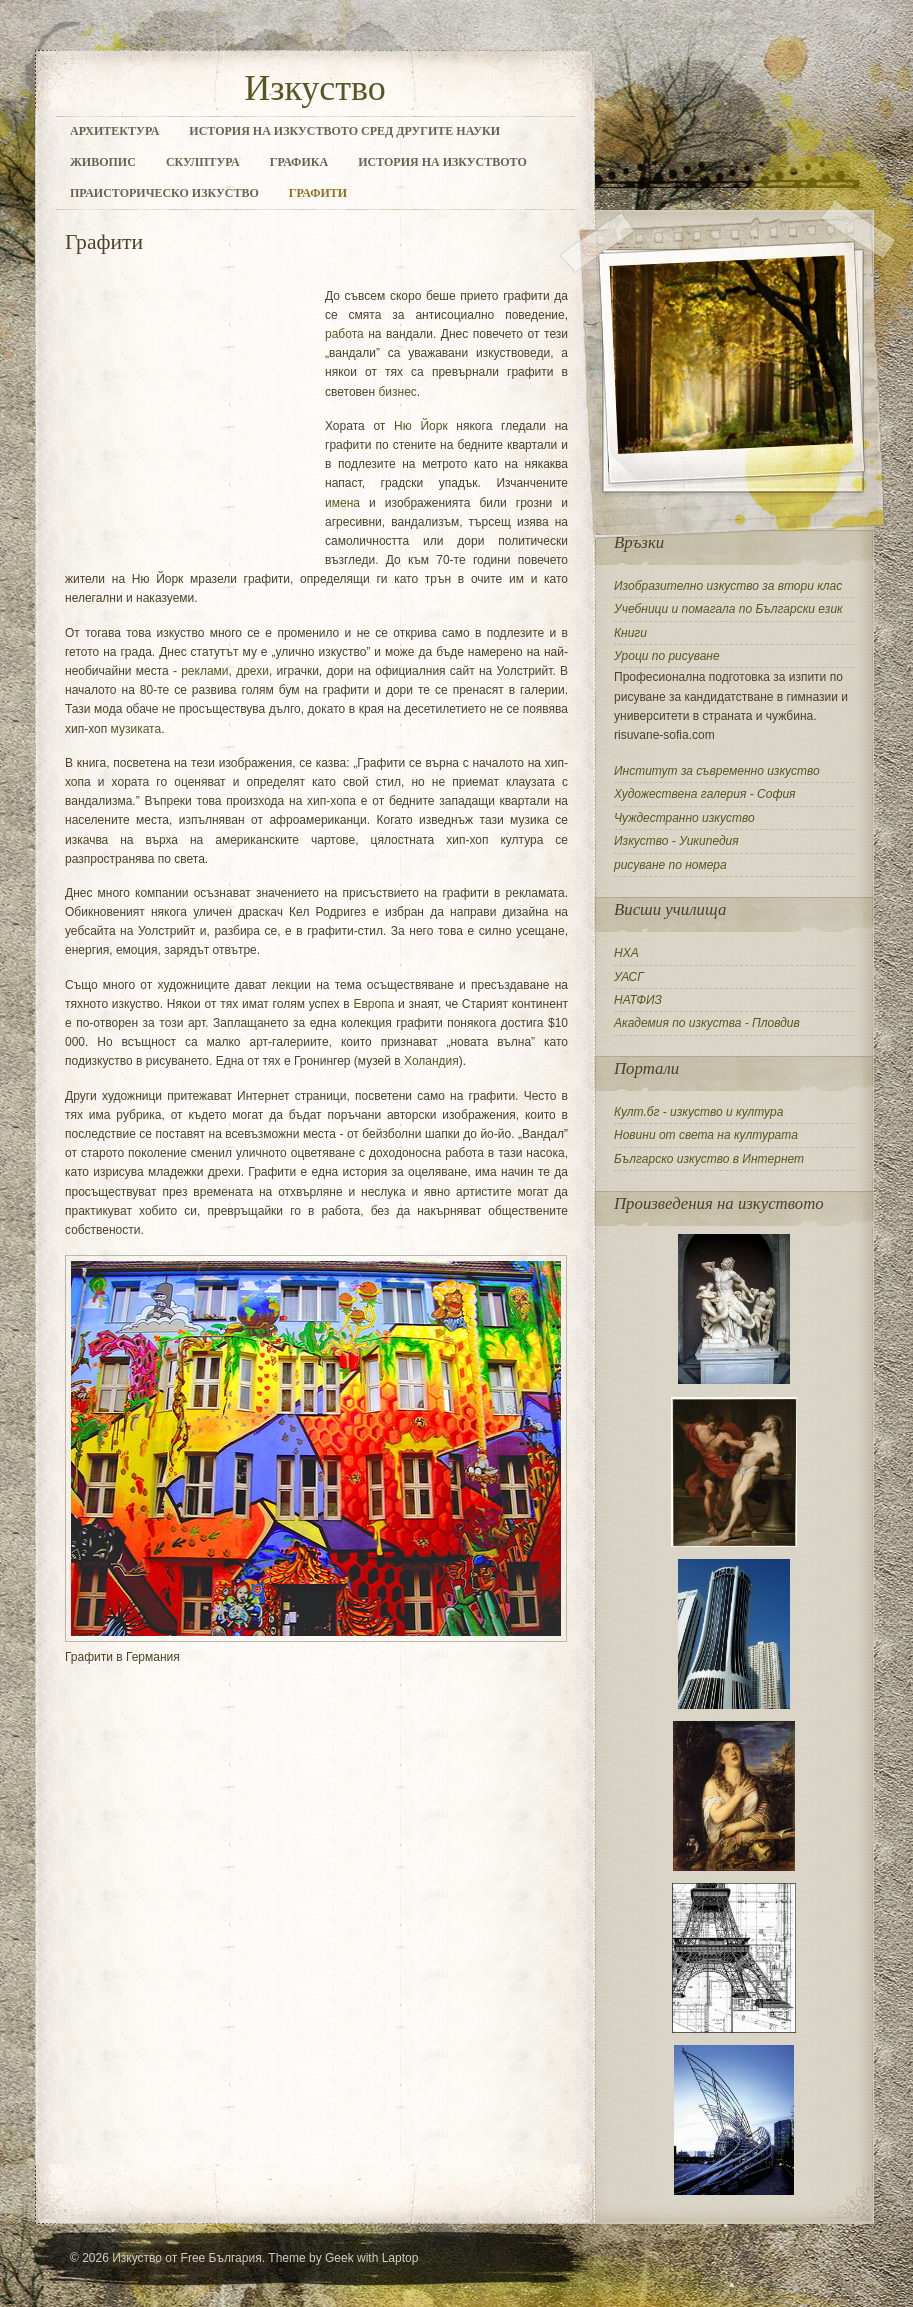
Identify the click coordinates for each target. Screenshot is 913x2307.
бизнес (397, 392)
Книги (630, 633)
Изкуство (315, 88)
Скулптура (203, 162)
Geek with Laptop (371, 2258)
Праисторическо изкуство (164, 193)
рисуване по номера (670, 865)
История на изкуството (442, 162)
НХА (626, 953)
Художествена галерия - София (705, 794)
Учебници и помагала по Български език (728, 609)
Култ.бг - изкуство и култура (698, 1112)
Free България (221, 2258)
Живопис (103, 162)
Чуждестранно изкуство (684, 818)
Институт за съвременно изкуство (717, 771)
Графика (299, 162)
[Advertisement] (299, 262)
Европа (373, 1004)
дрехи (252, 671)
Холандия (431, 1061)
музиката (136, 729)
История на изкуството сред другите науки (344, 131)
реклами (204, 671)
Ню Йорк (421, 426)
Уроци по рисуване (667, 656)
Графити (318, 193)
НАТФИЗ (638, 1000)
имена (342, 503)
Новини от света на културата (706, 1135)
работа (344, 334)
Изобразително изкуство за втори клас (728, 586)
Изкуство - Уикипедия (676, 841)
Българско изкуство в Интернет (709, 1159)
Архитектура (114, 131)
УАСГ (629, 977)
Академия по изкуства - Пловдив (707, 1023)
